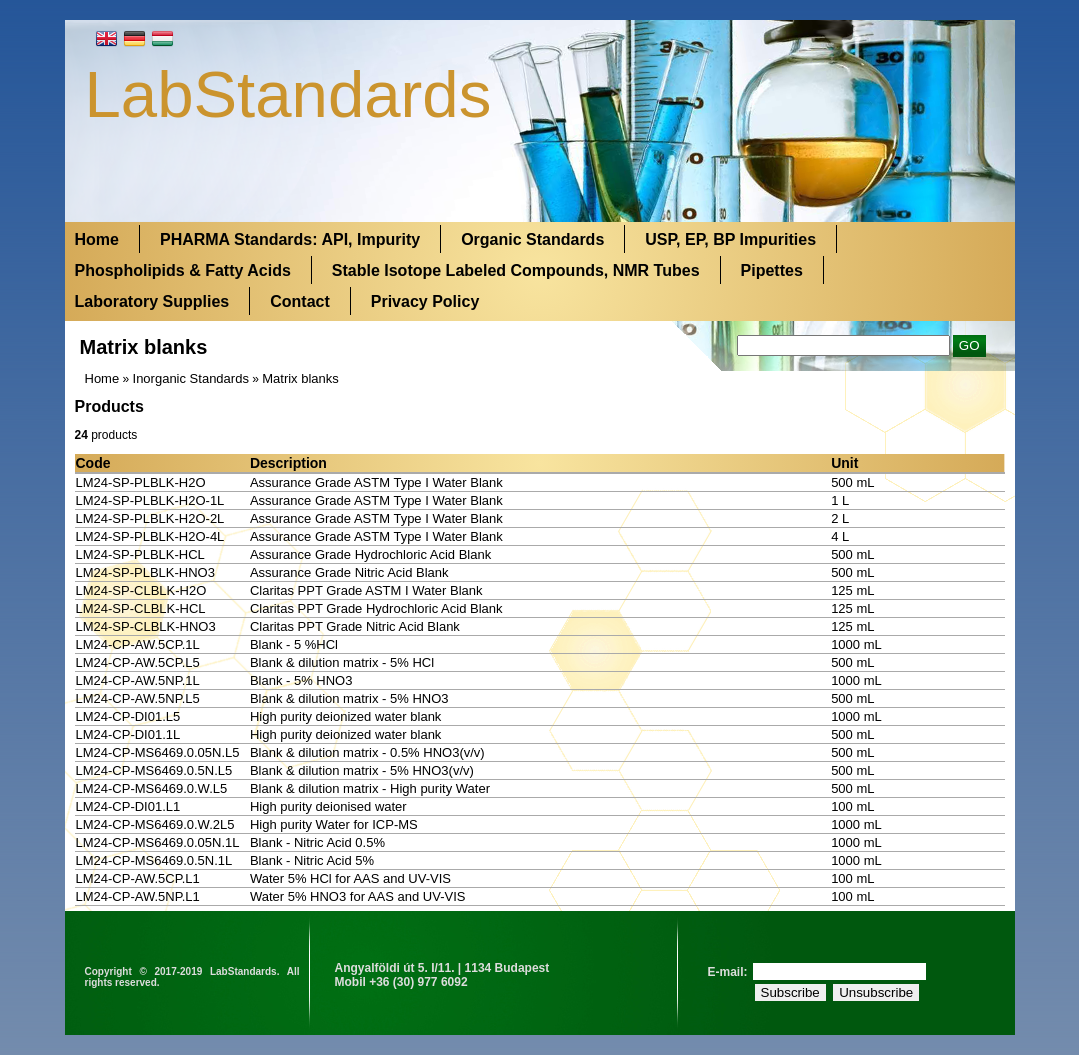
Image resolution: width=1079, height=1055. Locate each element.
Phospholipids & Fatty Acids (183, 270)
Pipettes (772, 270)
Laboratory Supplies (152, 301)
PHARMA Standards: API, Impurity (290, 239)
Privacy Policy (425, 301)
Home (97, 239)
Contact (300, 301)
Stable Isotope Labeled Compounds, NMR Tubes (516, 270)
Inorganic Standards (191, 378)
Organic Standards (532, 239)
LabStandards (288, 94)
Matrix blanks (300, 378)
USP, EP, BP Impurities (730, 239)
